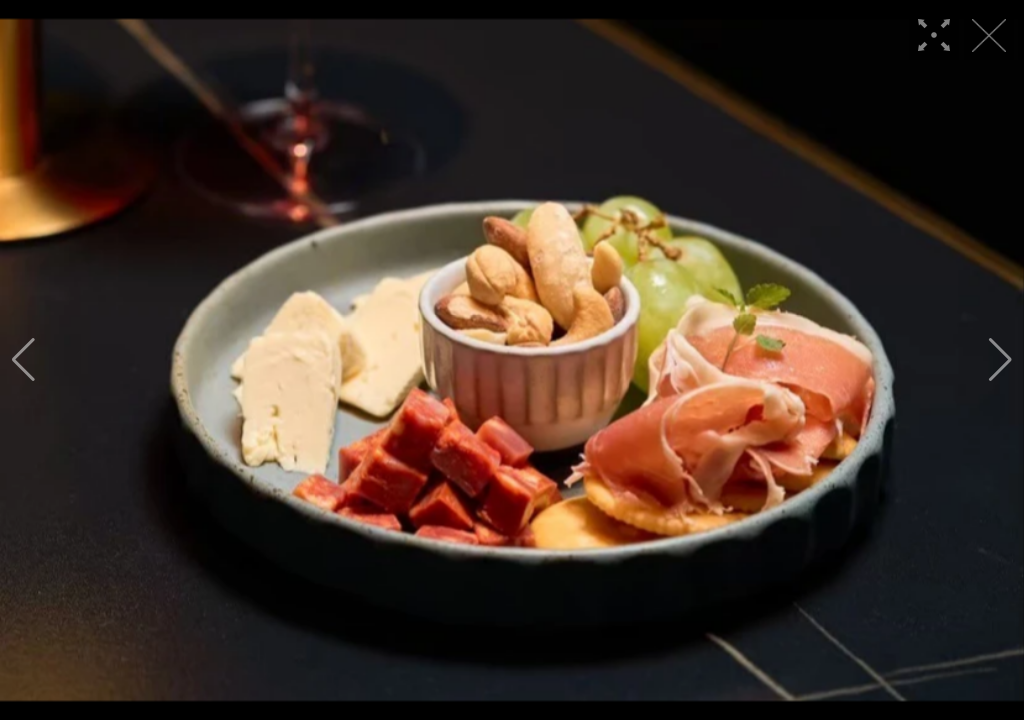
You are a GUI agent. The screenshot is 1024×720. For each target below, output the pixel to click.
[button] (23, 360)
